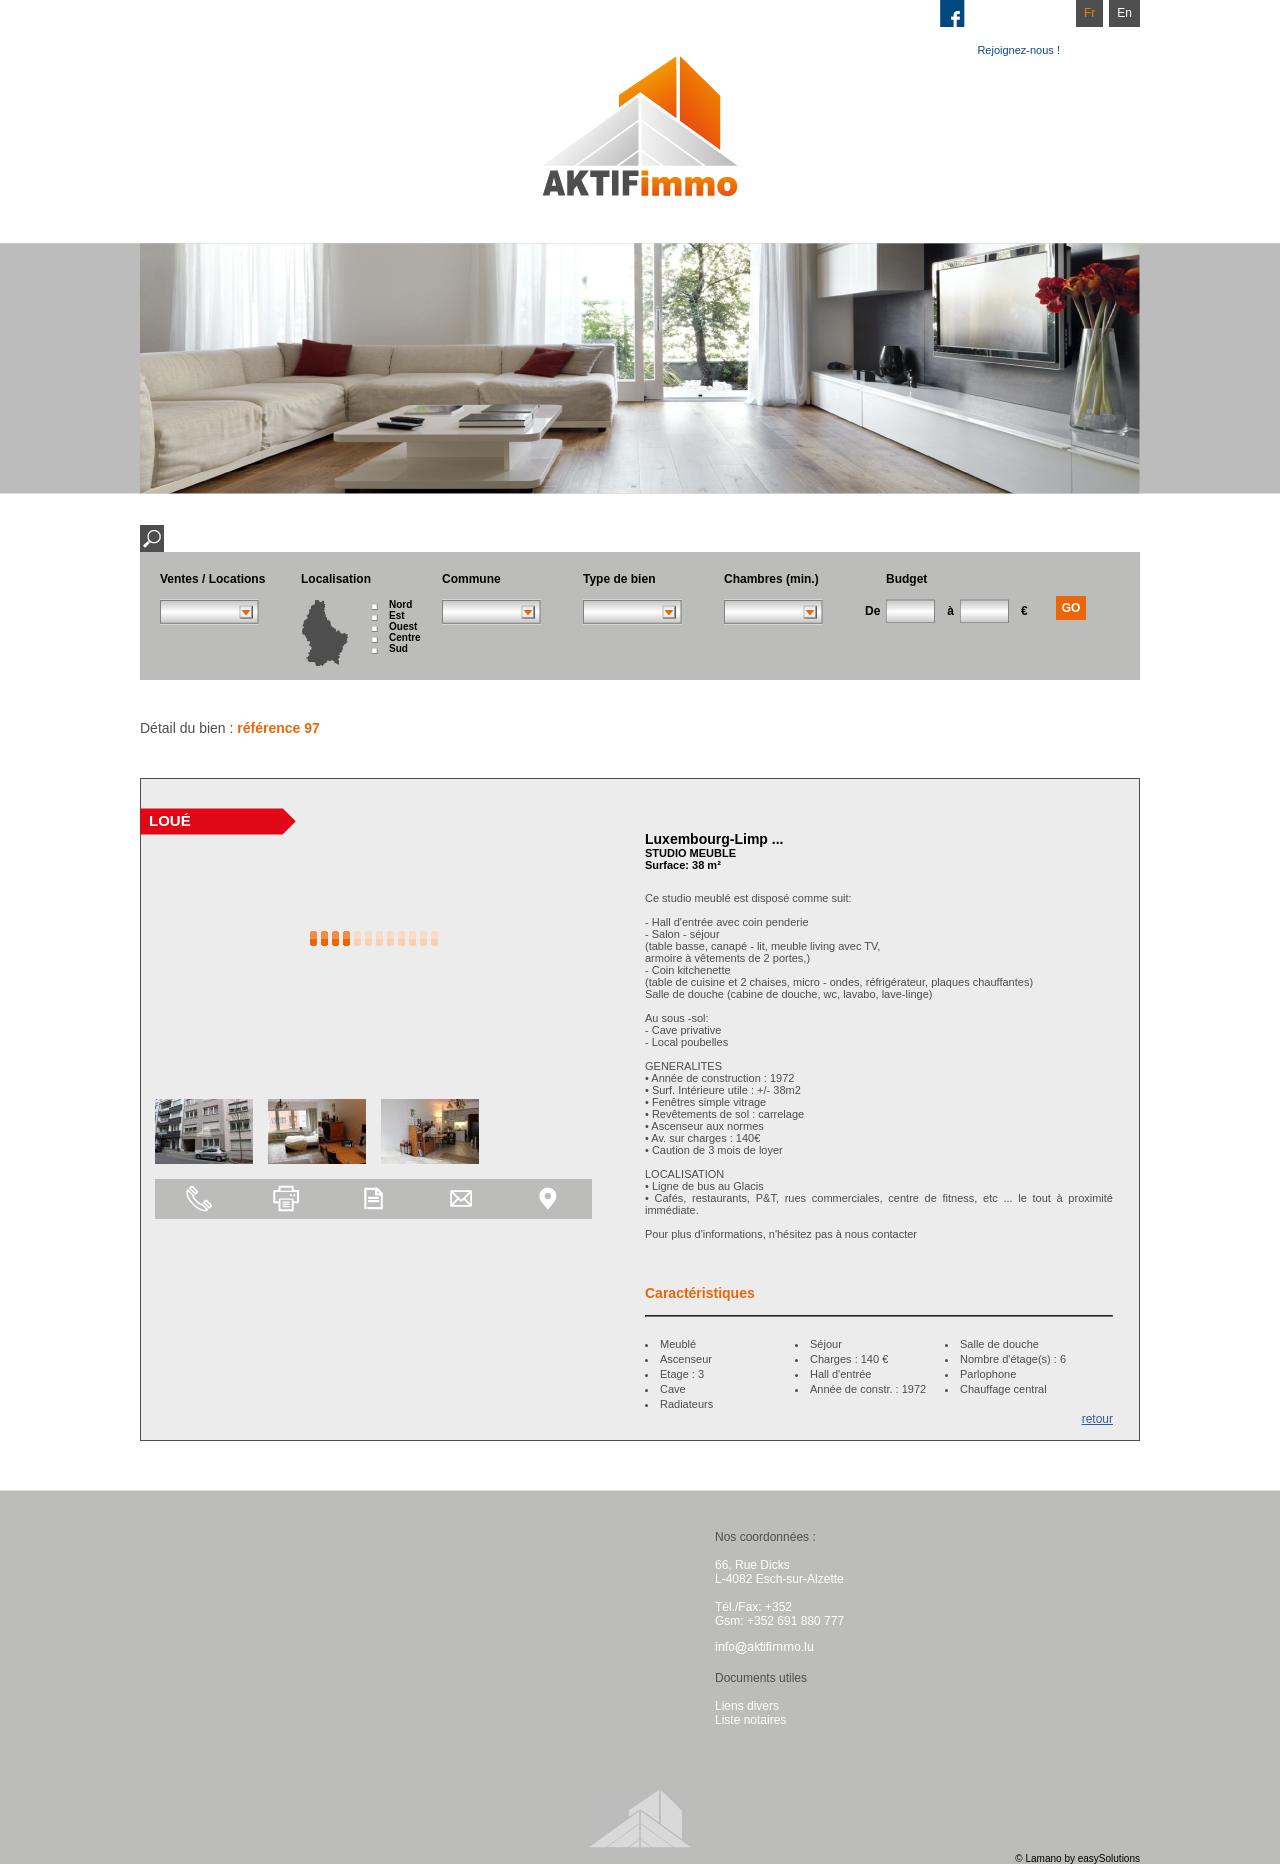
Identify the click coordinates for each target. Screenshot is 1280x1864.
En (1124, 13)
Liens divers (747, 1706)
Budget (906, 579)
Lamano (1043, 1858)
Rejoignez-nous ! (1018, 50)
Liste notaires (750, 1720)
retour (1097, 1419)
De (872, 611)
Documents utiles (761, 1678)
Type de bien (619, 579)
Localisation (336, 579)
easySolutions (1109, 1858)
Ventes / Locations (212, 579)
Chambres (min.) (771, 579)
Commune (471, 579)
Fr (1089, 13)
